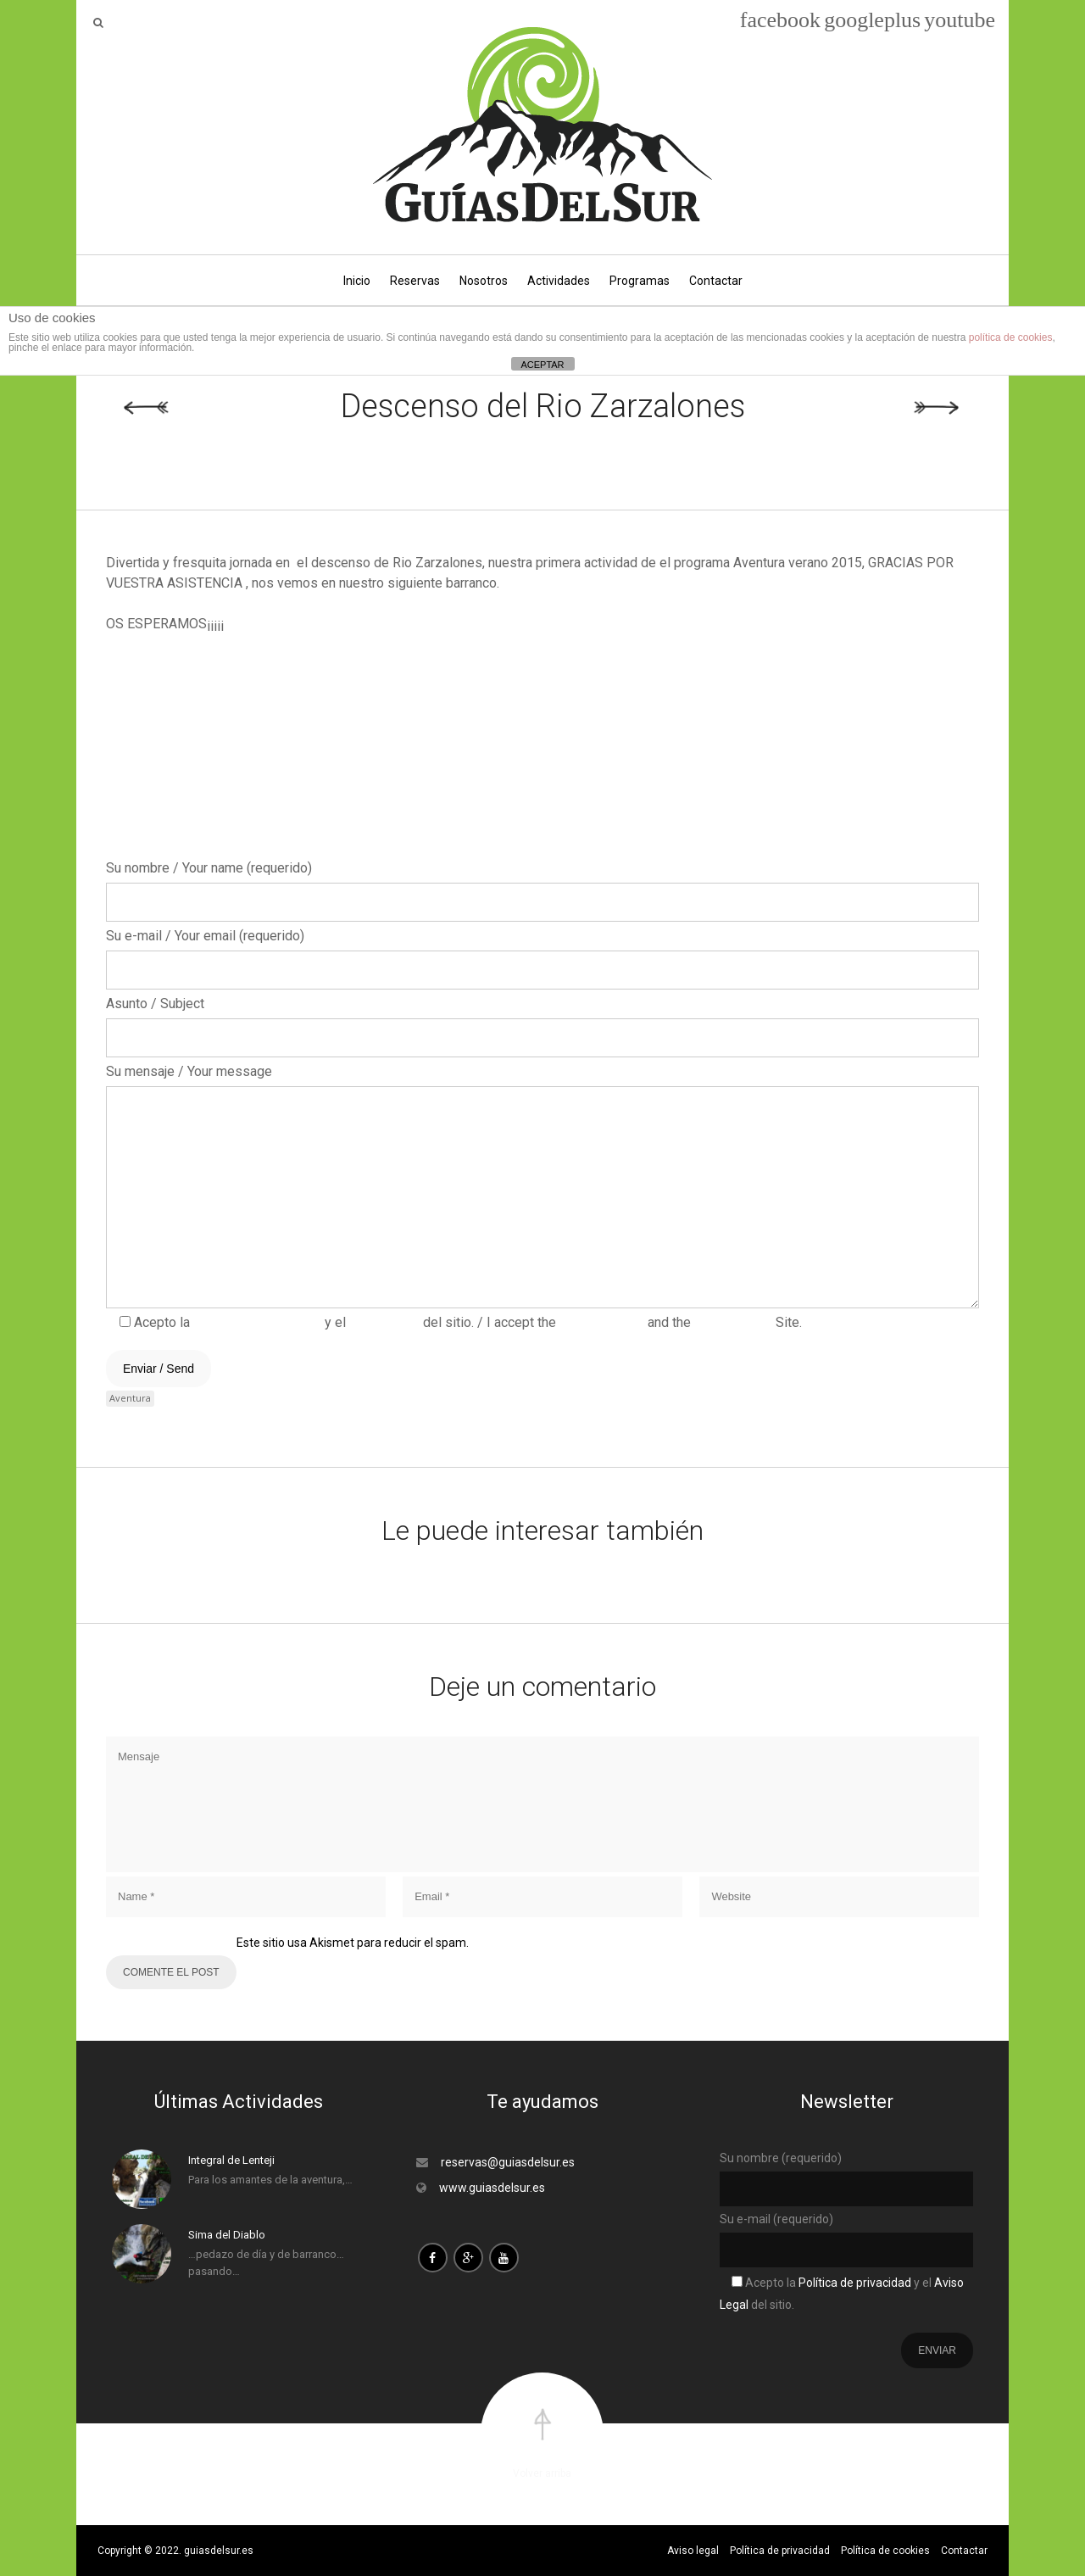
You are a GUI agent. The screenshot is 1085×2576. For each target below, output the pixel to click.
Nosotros (483, 280)
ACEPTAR (542, 365)
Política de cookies (885, 2550)
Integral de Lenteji (231, 2160)
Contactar (716, 280)
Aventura (130, 1397)
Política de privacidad (255, 1322)
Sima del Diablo (226, 2234)
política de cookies (1011, 337)
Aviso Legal (384, 1322)
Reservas (415, 280)
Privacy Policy (600, 1322)
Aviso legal (693, 2550)
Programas (639, 280)
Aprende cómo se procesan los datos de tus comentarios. (624, 1942)
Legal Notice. (733, 1322)
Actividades (558, 280)
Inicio (356, 280)
